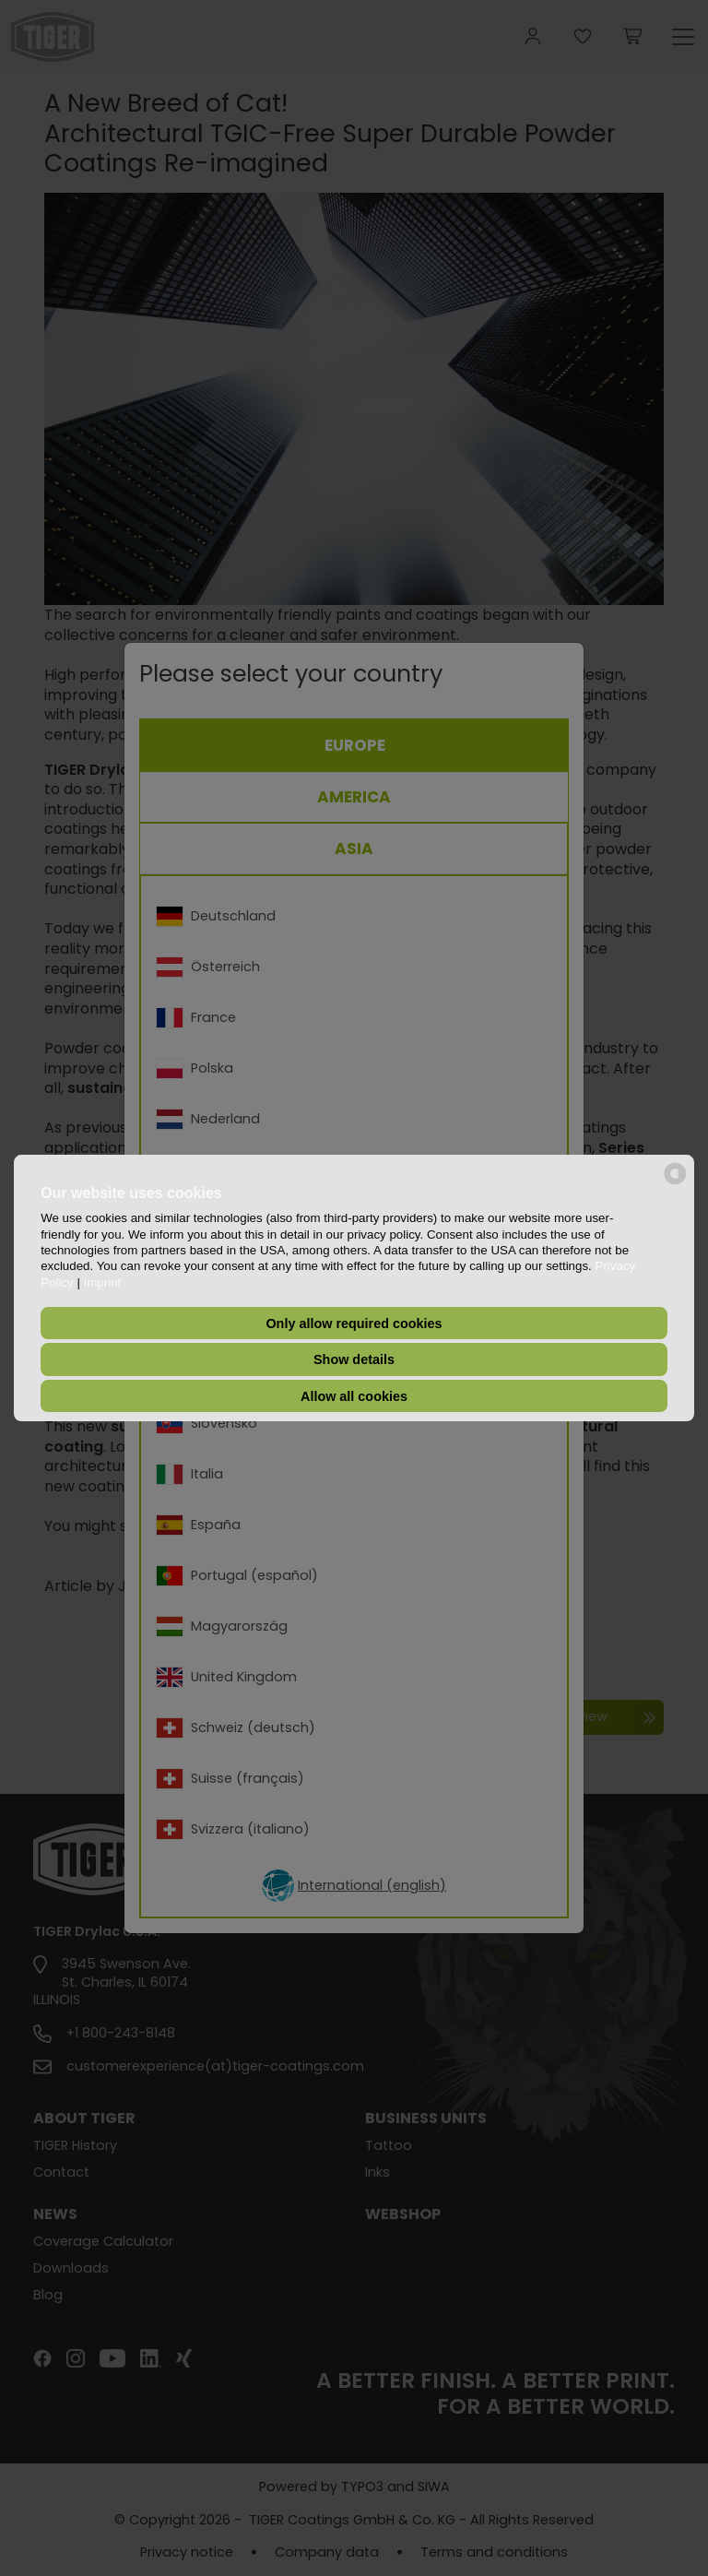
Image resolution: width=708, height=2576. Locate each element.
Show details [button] (354, 1359)
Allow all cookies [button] (354, 1396)
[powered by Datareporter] (675, 1183)
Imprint (103, 1282)
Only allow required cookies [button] (354, 1323)
